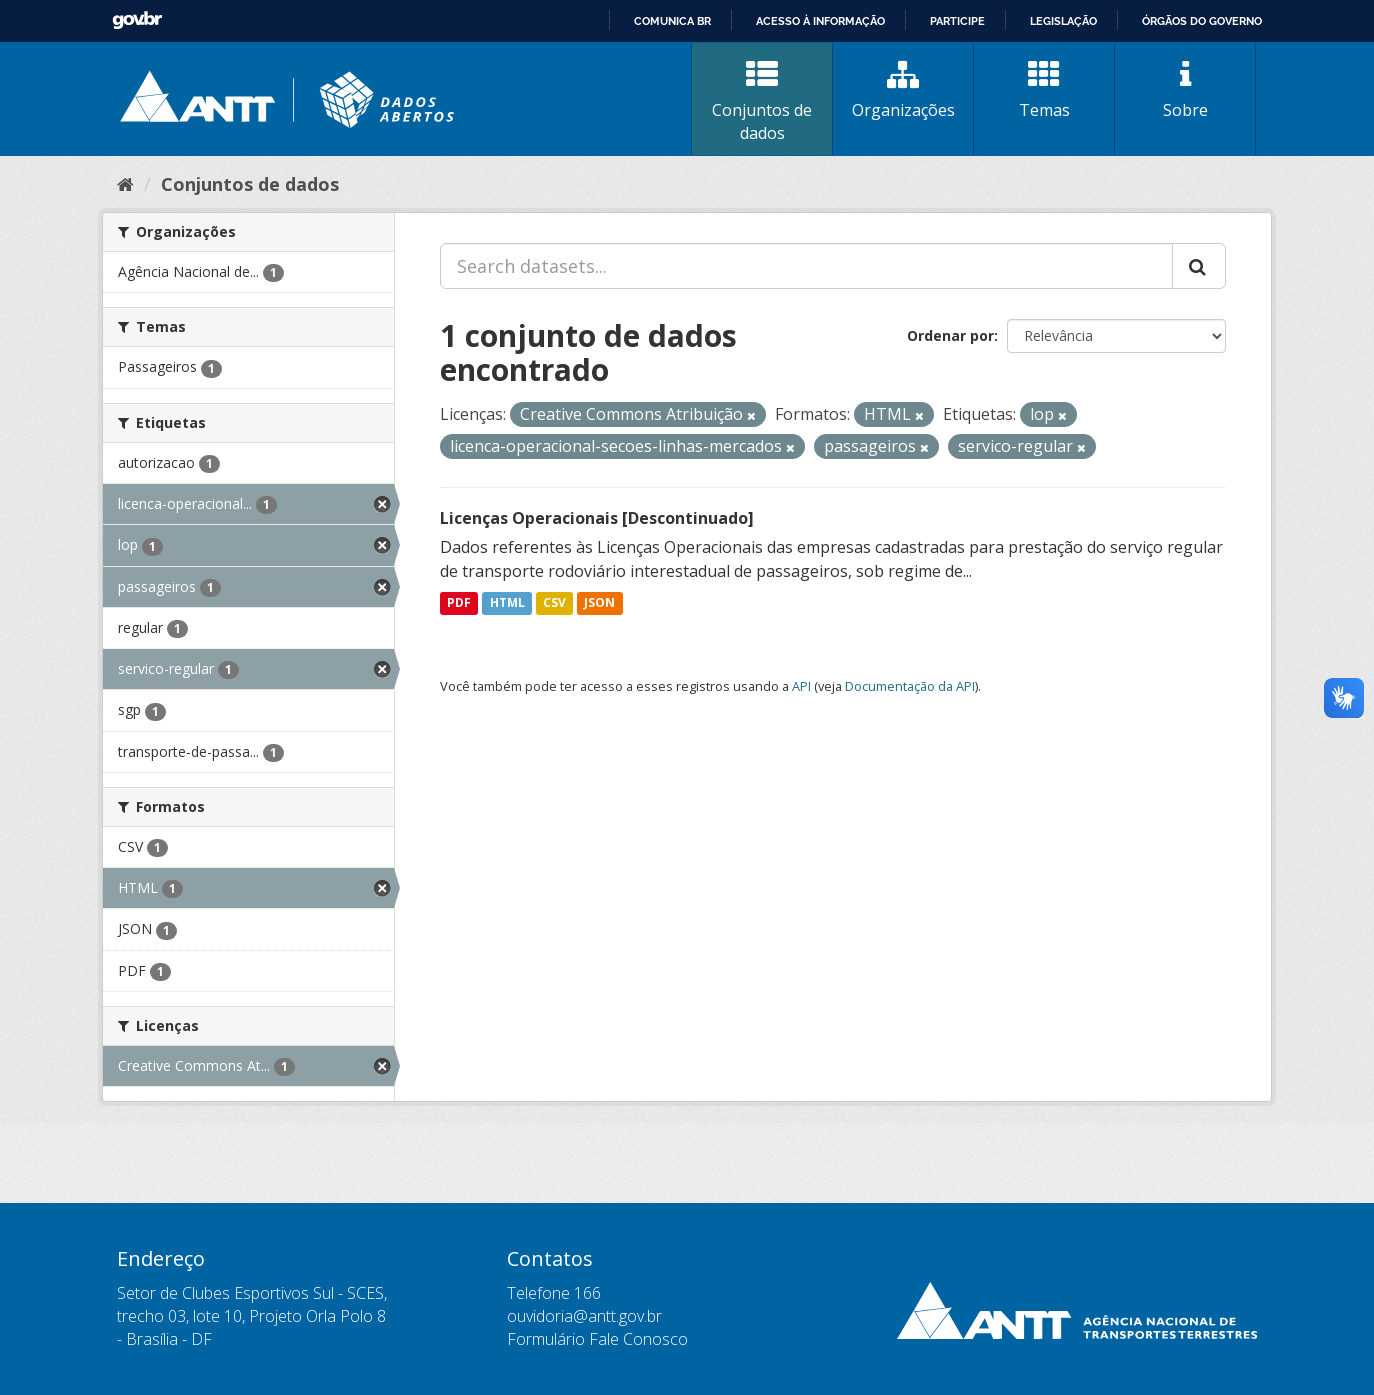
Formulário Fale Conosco (597, 1339)
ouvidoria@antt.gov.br (584, 1316)
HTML (507, 603)
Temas (1044, 90)
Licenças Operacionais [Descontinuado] (597, 518)
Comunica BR (672, 21)
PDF (459, 603)
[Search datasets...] (806, 266)
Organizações (903, 90)
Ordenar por (950, 335)
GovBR (137, 20)
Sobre (1185, 90)
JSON (599, 603)
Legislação (1063, 21)
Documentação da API (910, 686)
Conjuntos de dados (762, 101)
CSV (554, 603)
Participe (957, 21)
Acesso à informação (820, 21)
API (801, 686)
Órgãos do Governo (1202, 21)
